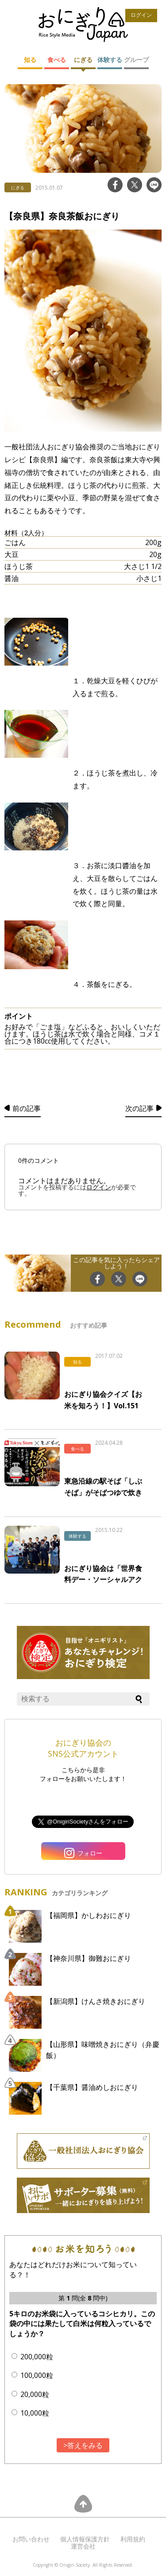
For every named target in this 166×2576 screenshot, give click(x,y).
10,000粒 (34, 2413)
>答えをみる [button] (83, 2445)
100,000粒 (36, 2375)
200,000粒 (36, 2357)
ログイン (141, 15)
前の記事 (26, 1108)
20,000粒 (34, 2394)
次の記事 (139, 1108)
